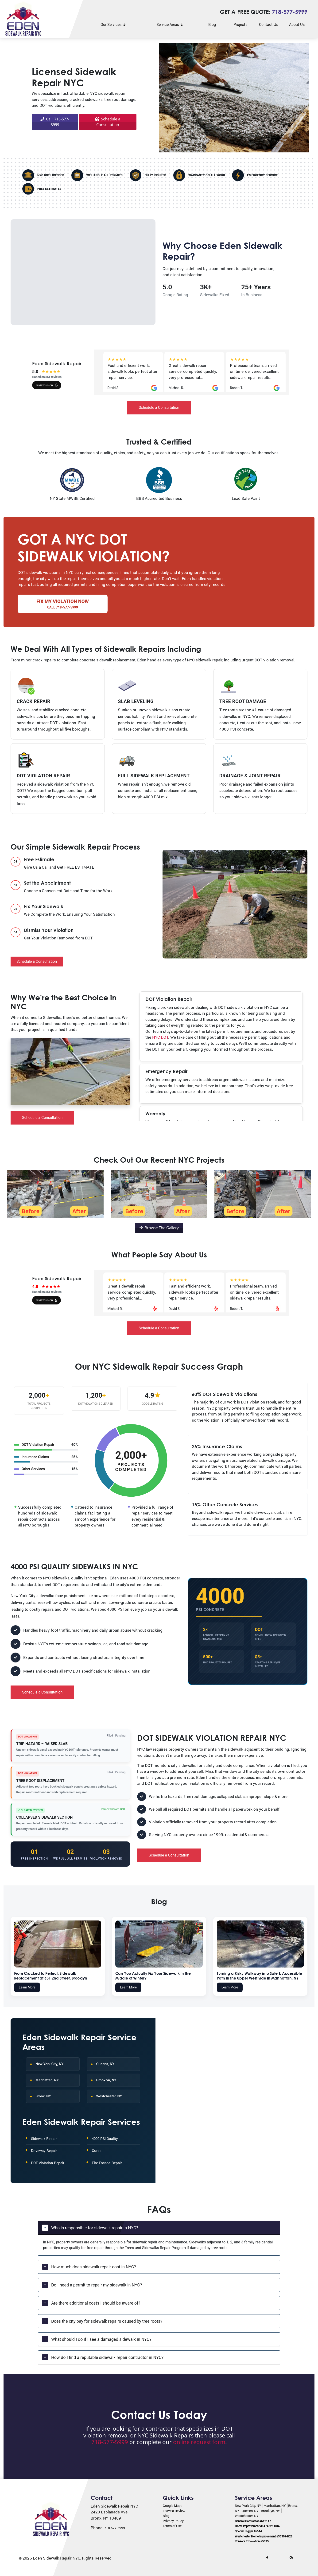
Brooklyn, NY (270, 2510)
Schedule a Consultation (107, 121)
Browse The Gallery (159, 1227)
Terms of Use (172, 2526)
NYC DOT (160, 1037)
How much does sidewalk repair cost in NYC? (93, 2266)
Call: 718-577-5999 (54, 121)
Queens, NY (250, 2510)
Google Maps (172, 2505)
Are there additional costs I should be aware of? (95, 2303)
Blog (166, 2515)
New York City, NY (248, 2505)
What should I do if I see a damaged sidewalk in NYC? (101, 2339)
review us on (47, 385)
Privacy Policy (173, 2521)
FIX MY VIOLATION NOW (62, 604)
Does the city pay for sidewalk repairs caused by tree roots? (106, 2321)
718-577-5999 (289, 11)
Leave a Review (174, 2510)
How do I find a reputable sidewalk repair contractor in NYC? (107, 2357)
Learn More (27, 1987)
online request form (199, 2442)
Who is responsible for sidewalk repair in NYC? (94, 2227)
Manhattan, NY (275, 2505)
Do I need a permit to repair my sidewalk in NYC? (96, 2284)
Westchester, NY (247, 2515)
